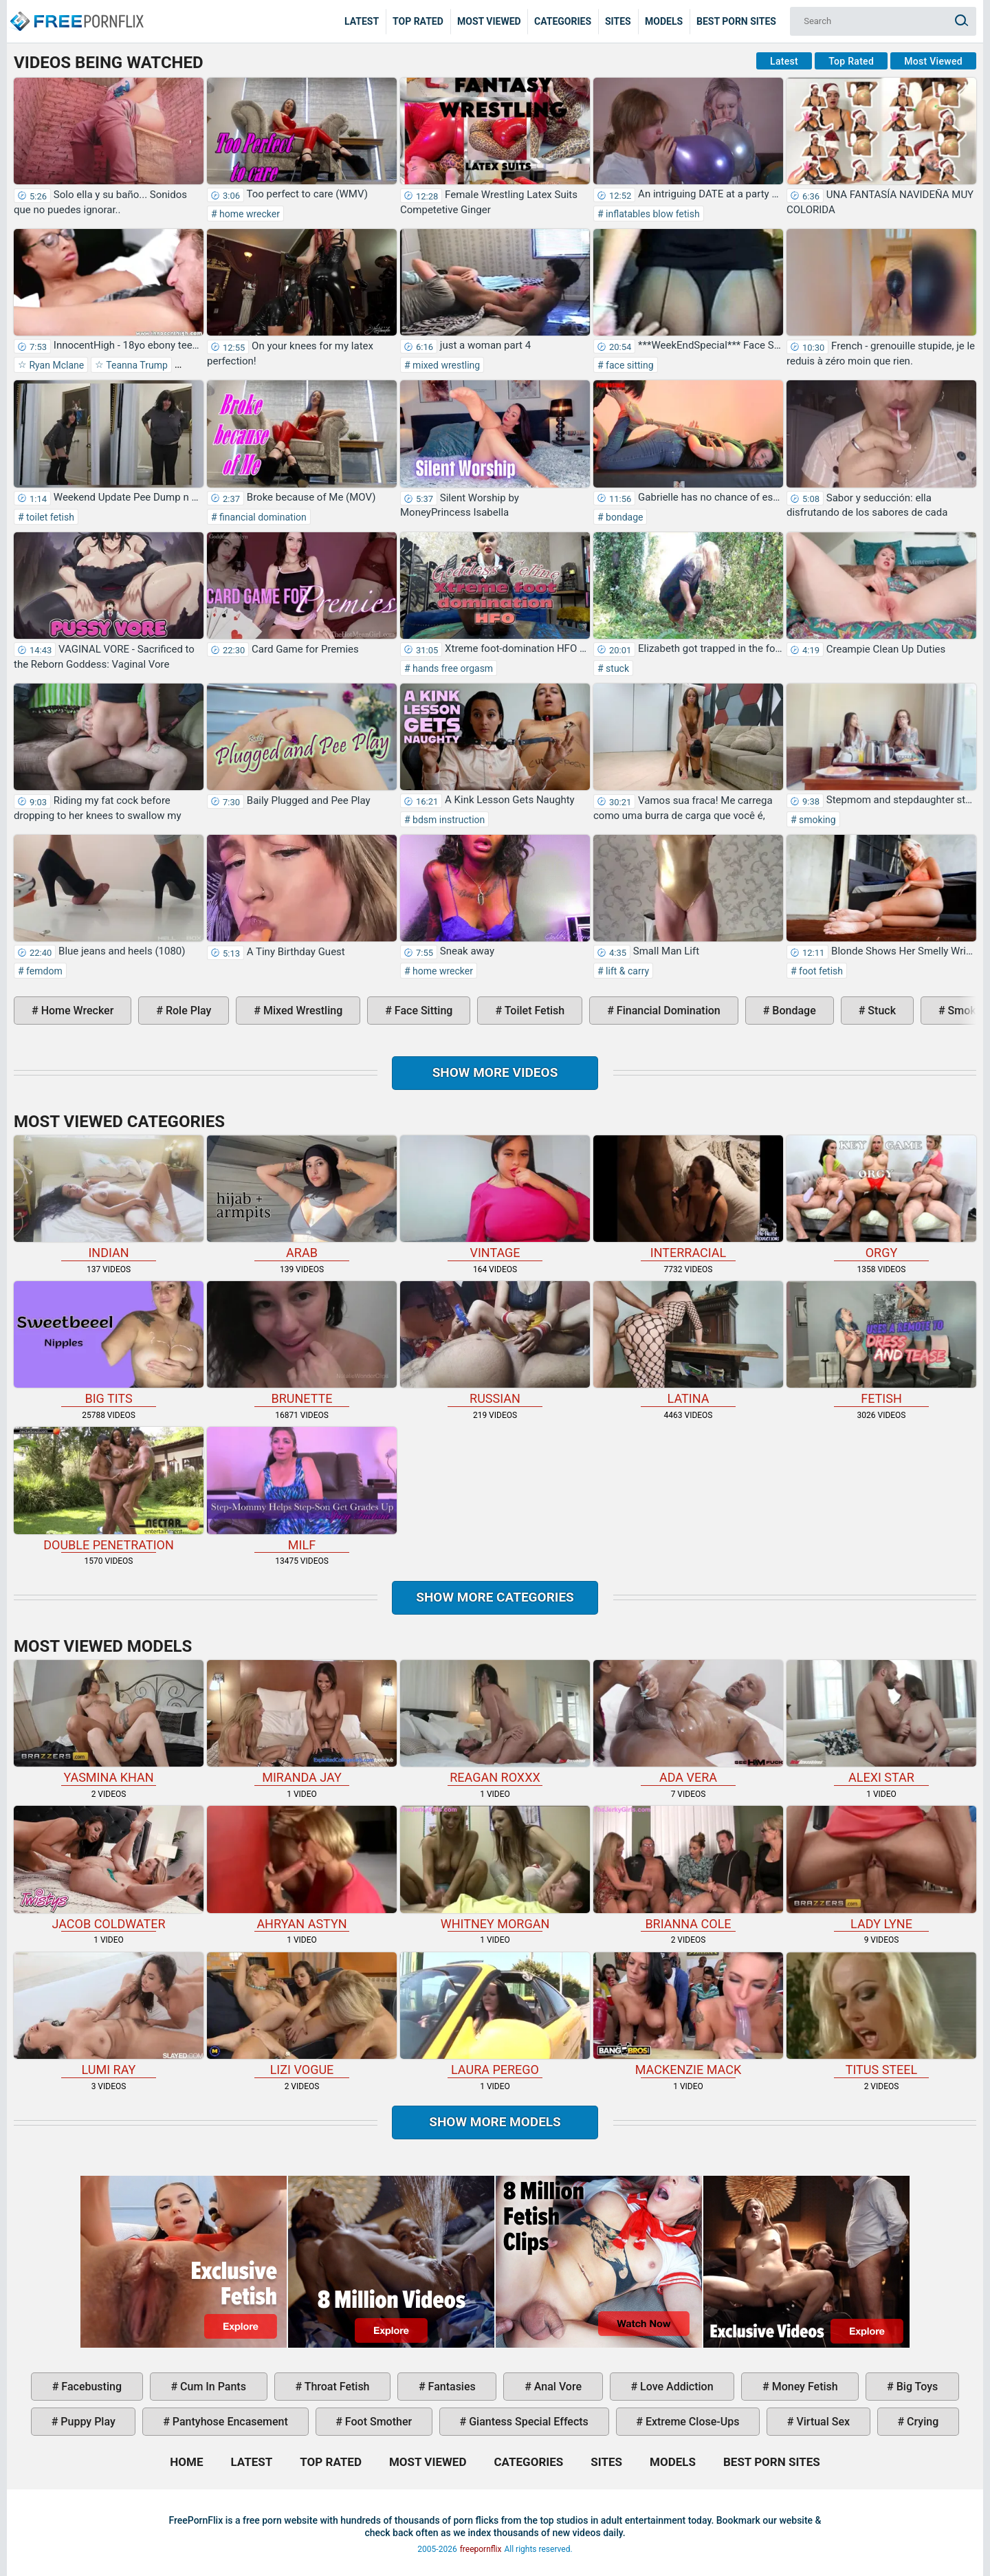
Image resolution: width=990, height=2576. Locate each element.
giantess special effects (527, 2421)
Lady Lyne (881, 1868)
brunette (302, 1343)
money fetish (803, 2386)
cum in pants (211, 2386)
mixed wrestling (445, 365)
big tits (109, 1343)
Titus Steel (881, 2014)
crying (921, 2421)
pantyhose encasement (229, 2421)
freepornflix (481, 2549)
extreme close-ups (691, 2421)
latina (688, 1343)
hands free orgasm (452, 668)
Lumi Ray (109, 2014)
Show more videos (495, 1072)
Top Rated (418, 21)
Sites (618, 21)
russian (495, 1343)
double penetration (109, 1489)
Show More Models (495, 2122)
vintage (495, 1197)
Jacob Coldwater (109, 1868)
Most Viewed (489, 21)
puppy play (86, 2421)
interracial (688, 1197)
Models (664, 21)
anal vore (556, 2386)
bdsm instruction (447, 819)
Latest (361, 21)
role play (187, 1010)
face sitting (629, 365)
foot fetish (820, 970)
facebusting (90, 2386)
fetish (881, 1343)
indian (109, 1197)
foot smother (377, 2421)
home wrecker (248, 213)
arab (302, 1197)
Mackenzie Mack (688, 2014)
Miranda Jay (302, 1722)
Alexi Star (881, 1722)
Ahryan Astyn (302, 1868)
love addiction (675, 2386)
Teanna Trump (136, 365)
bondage (624, 517)
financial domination (262, 517)
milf (302, 1489)
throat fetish (335, 2386)
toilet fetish (49, 517)
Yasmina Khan (109, 1722)
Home (75, 11)
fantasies (451, 2386)
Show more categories (495, 1597)
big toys (916, 2386)
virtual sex (821, 2421)
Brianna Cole (688, 1868)
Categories (562, 21)
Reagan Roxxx (495, 1722)
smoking (816, 819)
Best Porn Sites (736, 21)
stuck (616, 668)
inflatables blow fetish (652, 213)
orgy (881, 1197)
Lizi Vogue (302, 2014)
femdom (43, 970)
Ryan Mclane (55, 365)
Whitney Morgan (495, 1868)
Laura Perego (495, 2014)
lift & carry (627, 970)
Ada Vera (688, 1722)
